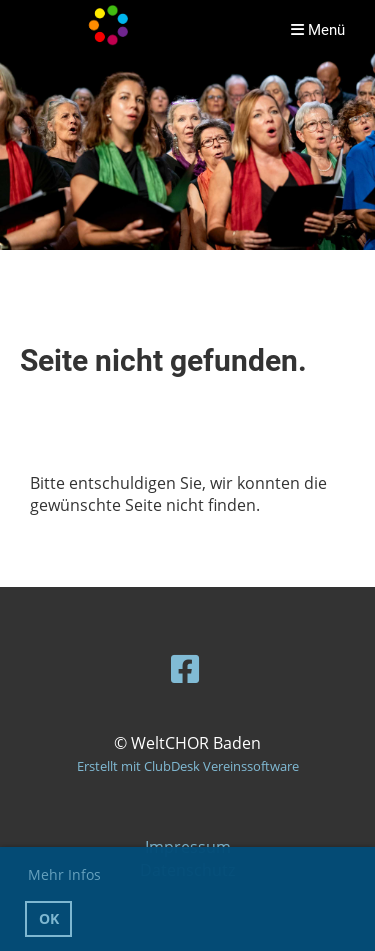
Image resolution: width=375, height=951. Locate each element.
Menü (318, 30)
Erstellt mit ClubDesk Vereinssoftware (188, 766)
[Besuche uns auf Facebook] (185, 668)
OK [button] (49, 918)
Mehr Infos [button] (64, 874)
